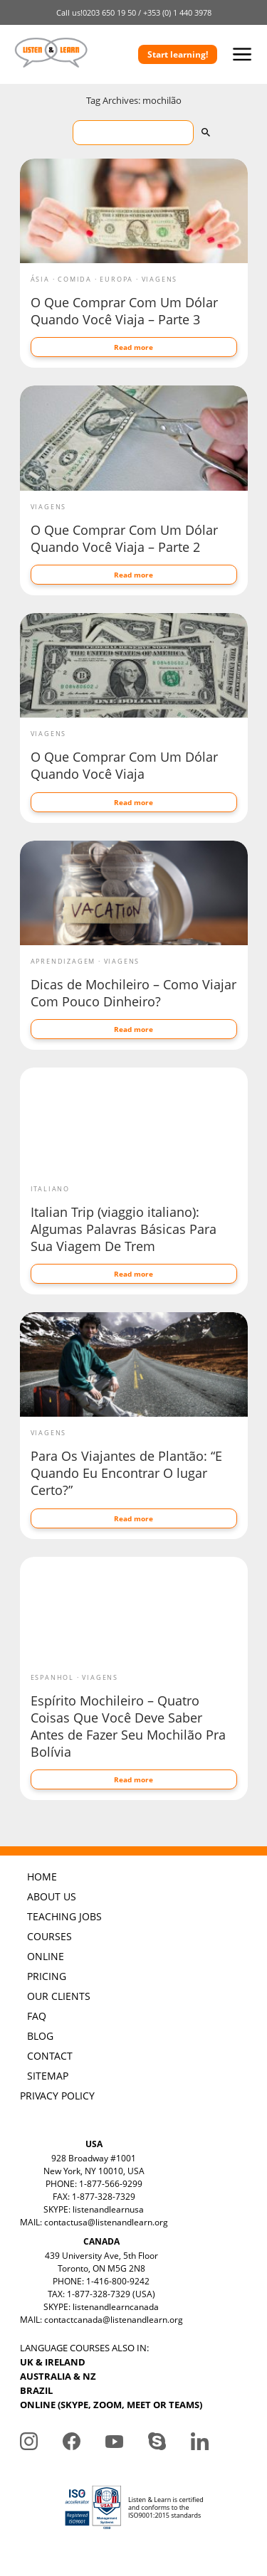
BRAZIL (36, 2390)
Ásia (40, 279)
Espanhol (52, 1677)
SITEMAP (47, 2075)
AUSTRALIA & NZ (58, 2376)
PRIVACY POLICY (57, 2095)
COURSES (49, 1936)
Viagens (160, 279)
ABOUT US (51, 1896)
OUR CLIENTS (58, 1996)
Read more (133, 347)
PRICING (46, 1976)
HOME (42, 1876)
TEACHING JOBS (64, 1916)
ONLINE (45, 1956)
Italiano (50, 1188)
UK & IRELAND (52, 2362)
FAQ (36, 2016)
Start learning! (177, 54)
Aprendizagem (63, 961)
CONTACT (50, 2056)
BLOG (40, 2036)
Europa (116, 279)
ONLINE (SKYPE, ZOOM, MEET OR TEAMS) (111, 2404)
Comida (75, 279)
